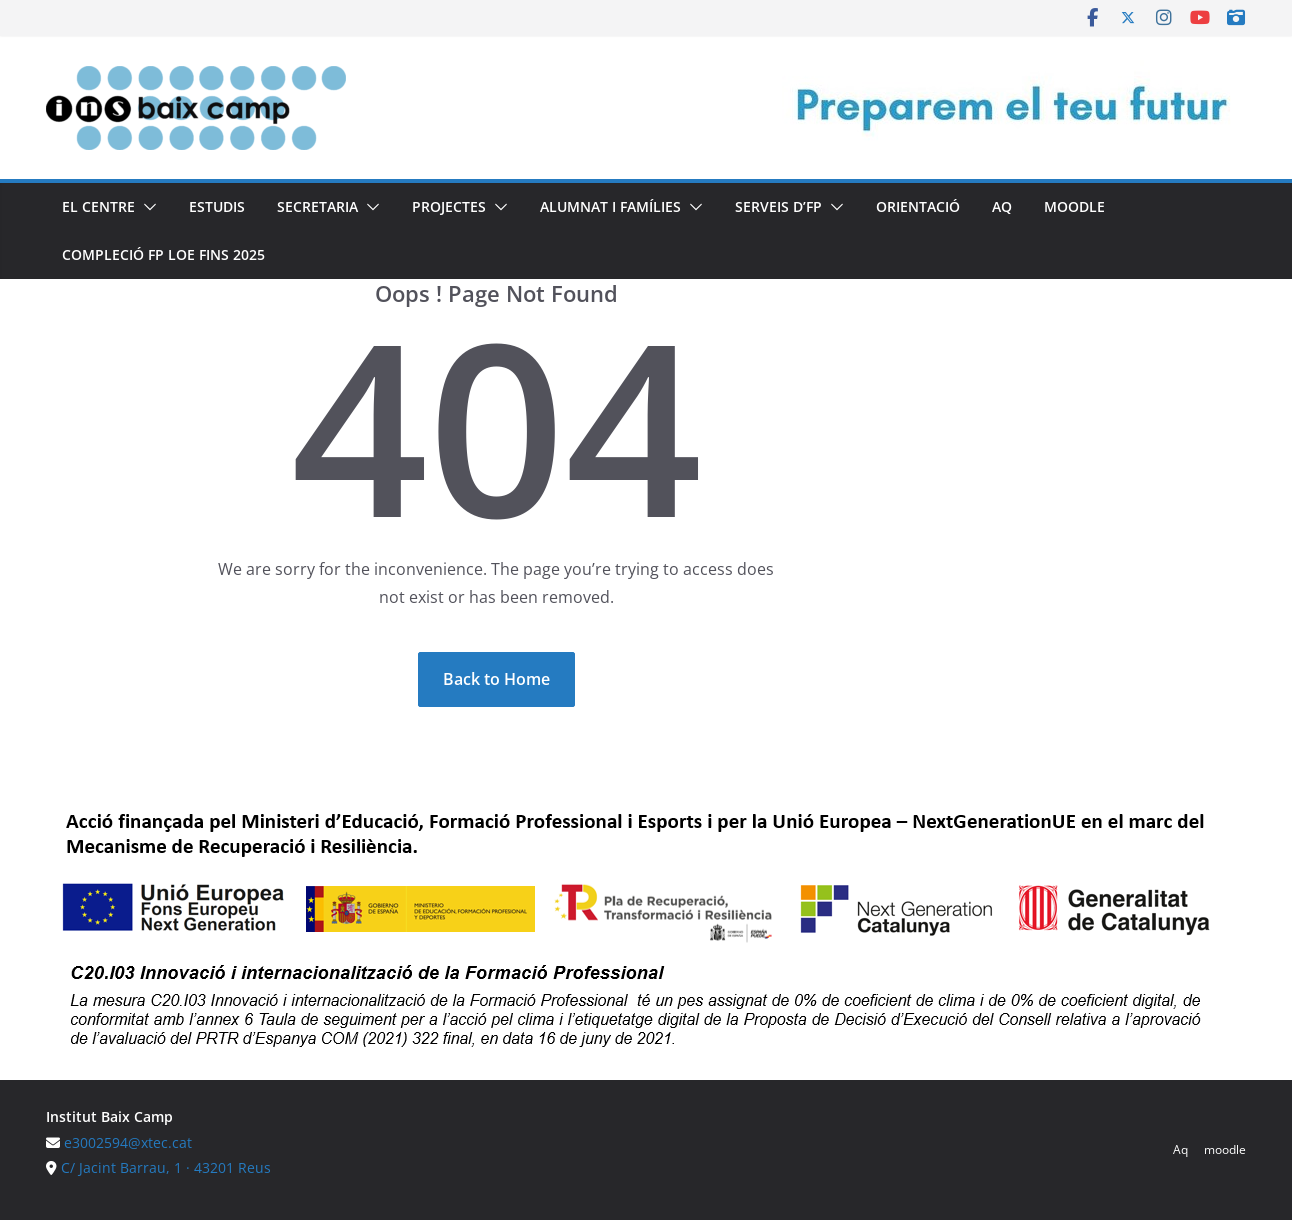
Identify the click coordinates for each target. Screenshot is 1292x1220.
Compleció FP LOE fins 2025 (163, 254)
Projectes (449, 206)
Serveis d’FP (778, 206)
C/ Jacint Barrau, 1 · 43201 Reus (166, 1167)
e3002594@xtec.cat (128, 1142)
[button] (146, 207)
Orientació (918, 206)
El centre (98, 206)
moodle (1074, 206)
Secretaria (317, 206)
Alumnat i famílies (610, 206)
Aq (1002, 206)
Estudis (217, 206)
